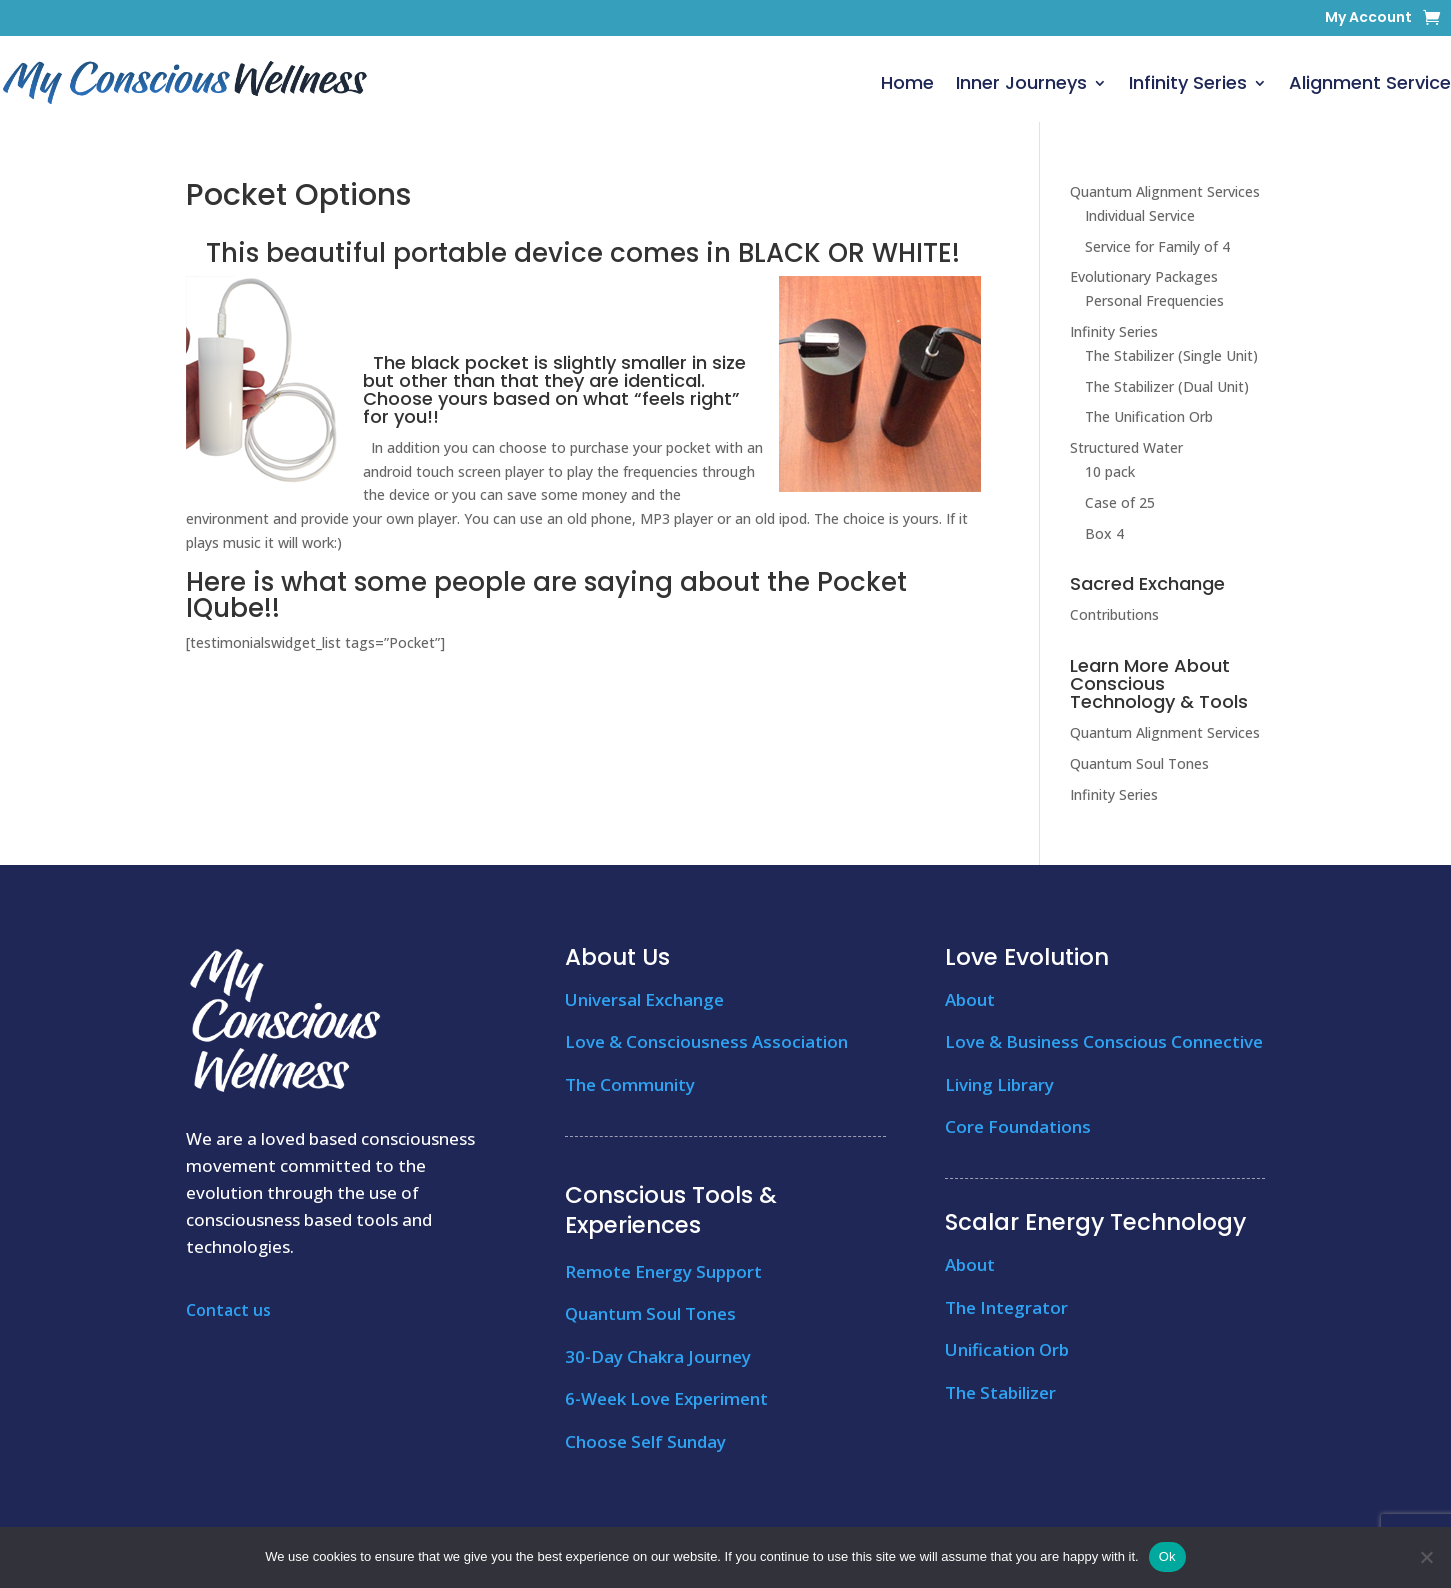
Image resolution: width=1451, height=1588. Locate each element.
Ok (1167, 1556)
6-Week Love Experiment (666, 1398)
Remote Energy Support (663, 1271)
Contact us (228, 1310)
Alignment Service (1370, 82)
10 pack (1110, 471)
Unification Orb (1007, 1349)
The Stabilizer (1000, 1392)
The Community (630, 1084)
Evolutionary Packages (1144, 276)
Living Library (999, 1084)
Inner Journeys (1021, 82)
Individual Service (1140, 215)
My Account (1368, 18)
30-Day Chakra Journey (658, 1356)
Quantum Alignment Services (1165, 191)
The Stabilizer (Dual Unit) (1167, 386)
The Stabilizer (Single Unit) (1171, 355)
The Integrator (1006, 1307)
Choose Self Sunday (645, 1441)
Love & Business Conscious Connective (1104, 1041)
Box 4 (1104, 533)
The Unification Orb (1149, 416)
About (970, 999)
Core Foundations (1018, 1126)
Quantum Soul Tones (1139, 763)
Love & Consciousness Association (706, 1041)
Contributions (1114, 614)
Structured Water (1126, 447)
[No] (1426, 1557)
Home (907, 82)
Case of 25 (1120, 502)
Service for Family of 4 (1157, 246)
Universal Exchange (644, 999)
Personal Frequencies (1154, 300)
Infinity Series (1188, 82)
